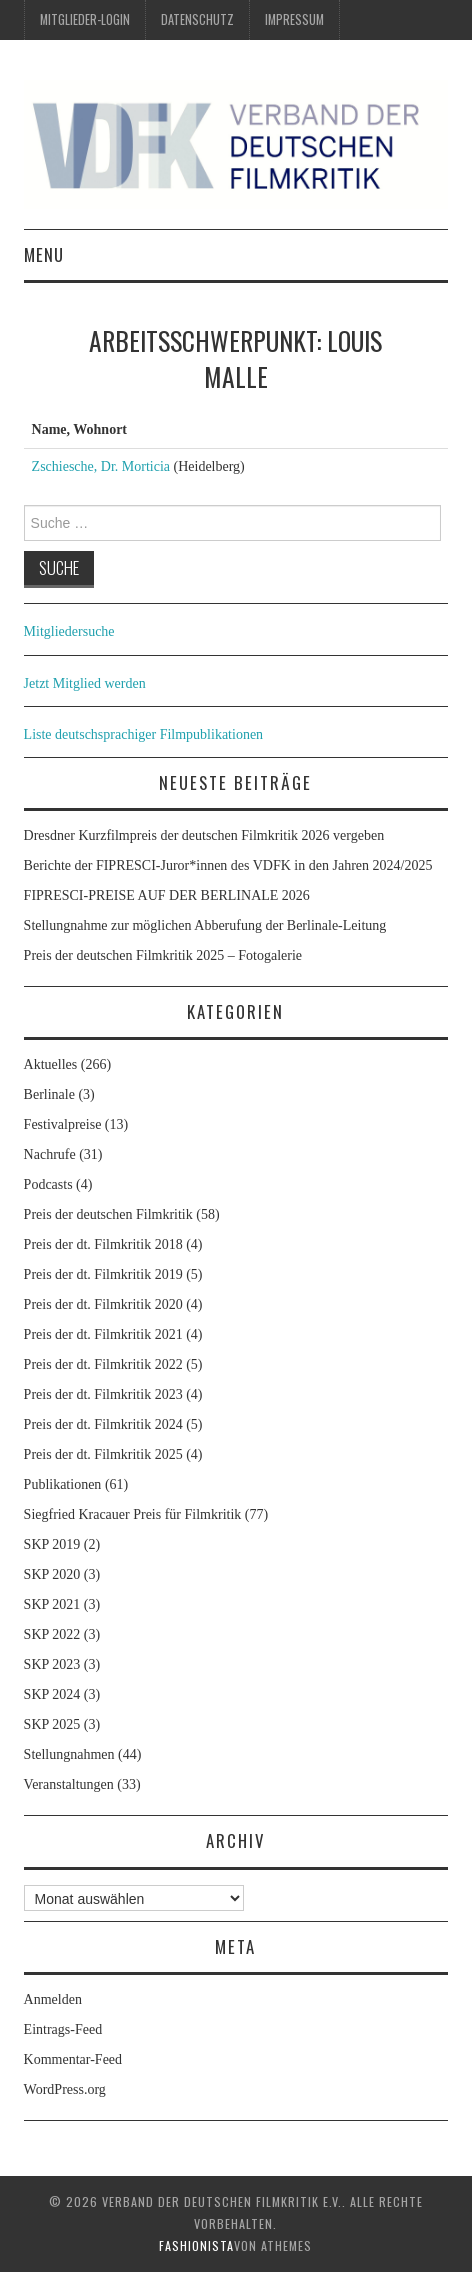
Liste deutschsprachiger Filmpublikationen (144, 734)
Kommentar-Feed (73, 2059)
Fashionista (196, 2245)
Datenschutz (197, 19)
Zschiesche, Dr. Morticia (101, 466)
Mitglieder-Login (85, 19)
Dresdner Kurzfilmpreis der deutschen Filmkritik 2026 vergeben (204, 835)
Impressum (294, 19)
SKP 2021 (52, 1604)
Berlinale (49, 1094)
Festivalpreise (63, 1124)
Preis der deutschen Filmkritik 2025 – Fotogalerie (163, 955)
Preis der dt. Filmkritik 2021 (103, 1334)
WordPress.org (65, 2089)
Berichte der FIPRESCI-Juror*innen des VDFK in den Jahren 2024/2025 (228, 865)
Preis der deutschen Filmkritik (108, 1214)
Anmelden (53, 1999)
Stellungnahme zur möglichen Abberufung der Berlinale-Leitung (205, 925)
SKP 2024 (52, 1694)
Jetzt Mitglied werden (85, 683)
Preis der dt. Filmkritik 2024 (103, 1424)
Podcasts (48, 1184)
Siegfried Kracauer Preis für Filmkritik (133, 1514)
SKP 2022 (52, 1634)
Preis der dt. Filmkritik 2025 (103, 1454)
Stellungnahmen (69, 1754)
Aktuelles (51, 1064)
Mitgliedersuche (69, 631)
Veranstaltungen (69, 1784)
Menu (44, 254)
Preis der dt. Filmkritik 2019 (103, 1274)
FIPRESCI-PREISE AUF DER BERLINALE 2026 (167, 895)
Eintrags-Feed (63, 2029)
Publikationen (63, 1484)
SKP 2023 (52, 1664)
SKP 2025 (52, 1724)
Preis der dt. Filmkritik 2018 (103, 1244)
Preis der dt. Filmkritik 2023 (103, 1394)
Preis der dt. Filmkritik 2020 (103, 1304)
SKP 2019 (52, 1544)
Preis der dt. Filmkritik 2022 (103, 1364)
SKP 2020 (52, 1574)
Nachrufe (50, 1154)
